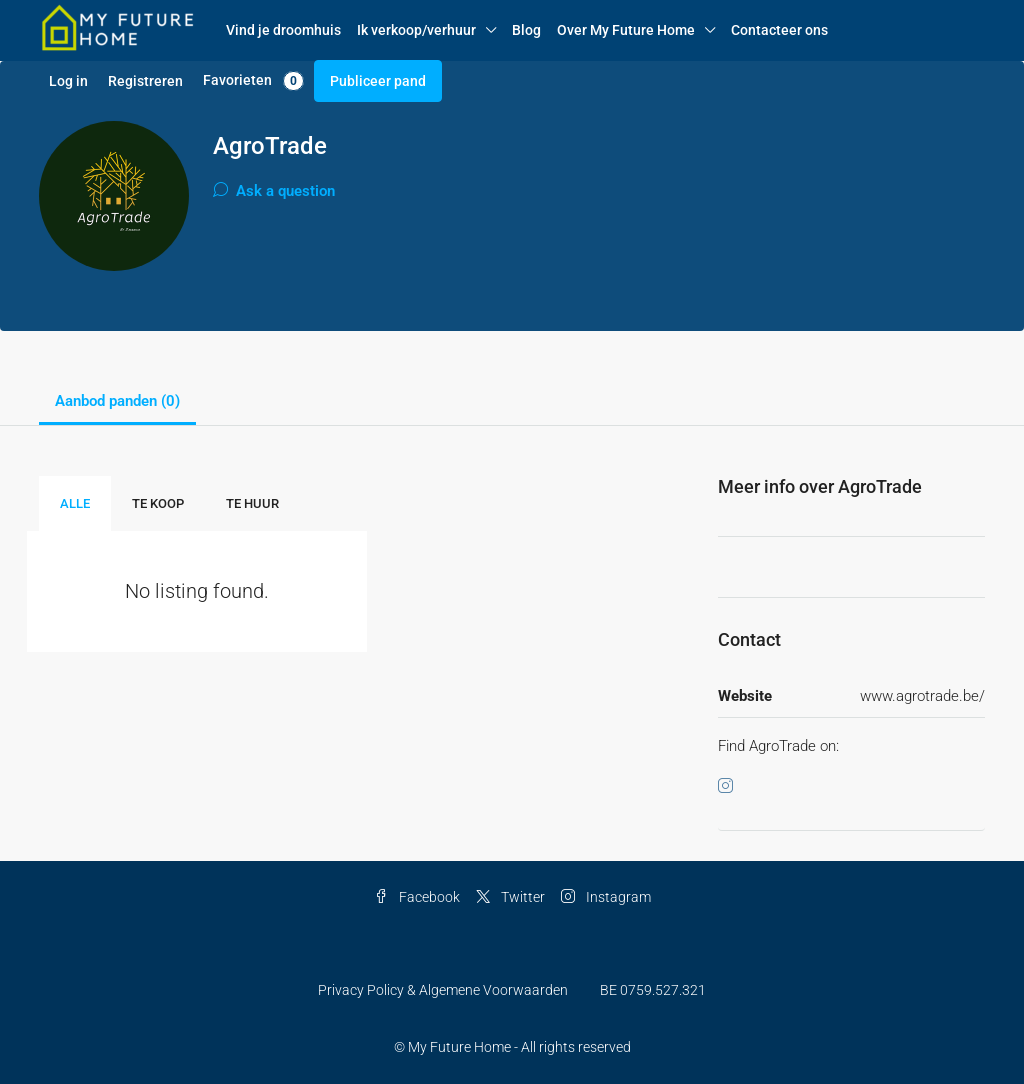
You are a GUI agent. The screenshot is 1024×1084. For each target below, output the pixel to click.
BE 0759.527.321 (653, 990)
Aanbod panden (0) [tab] (117, 401)
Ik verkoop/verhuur (416, 30)
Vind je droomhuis (283, 30)
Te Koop (158, 503)
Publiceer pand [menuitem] (378, 81)
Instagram (606, 897)
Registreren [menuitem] (145, 81)
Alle (75, 503)
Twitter (510, 897)
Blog (526, 30)
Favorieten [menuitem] (253, 81)
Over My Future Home (626, 30)
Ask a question (274, 191)
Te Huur (252, 503)
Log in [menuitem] (68, 81)
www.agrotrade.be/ (922, 696)
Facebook (417, 897)
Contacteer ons (779, 30)
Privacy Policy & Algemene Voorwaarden (443, 990)
